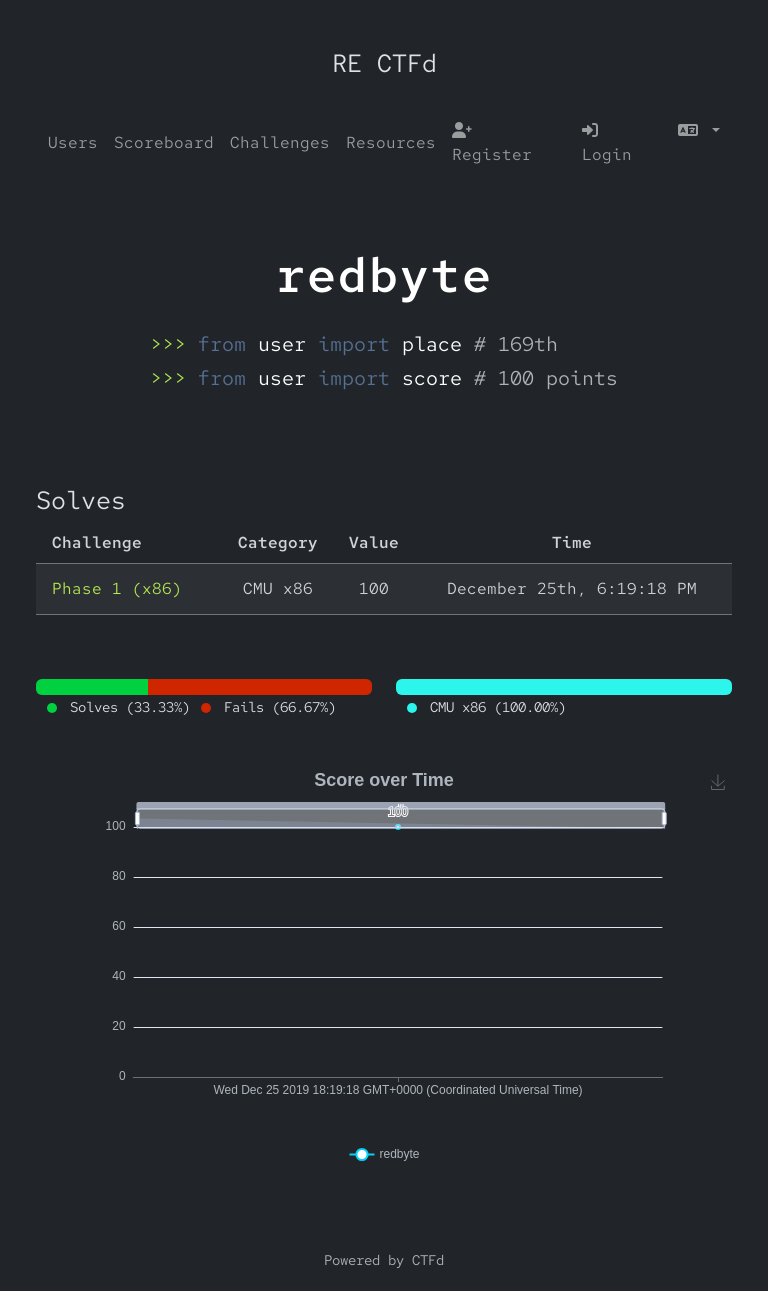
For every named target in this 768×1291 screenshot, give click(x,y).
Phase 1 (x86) (117, 588)
